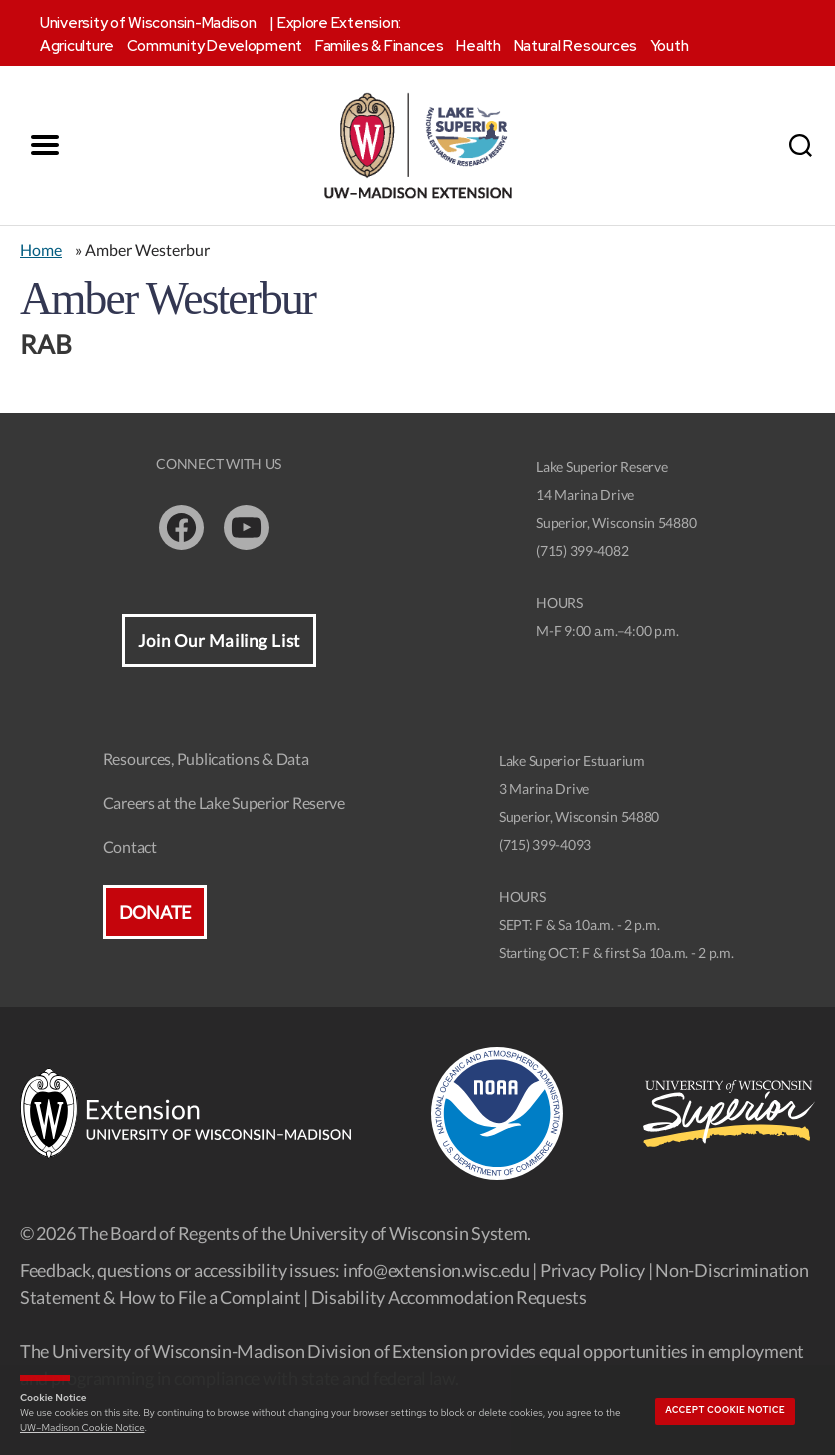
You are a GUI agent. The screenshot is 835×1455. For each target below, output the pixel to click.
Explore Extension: (339, 23)
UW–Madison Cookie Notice (82, 1427)
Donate (155, 913)
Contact (130, 847)
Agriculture (77, 46)
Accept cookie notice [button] (725, 1410)
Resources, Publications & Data (206, 759)
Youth (669, 46)
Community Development (214, 46)
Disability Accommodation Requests (449, 1297)
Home (41, 249)
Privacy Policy (592, 1270)
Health (478, 46)
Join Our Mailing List (219, 641)
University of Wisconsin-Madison (148, 23)
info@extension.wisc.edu (436, 1270)
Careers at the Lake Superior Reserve (224, 803)
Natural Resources (575, 46)
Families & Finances (379, 46)
